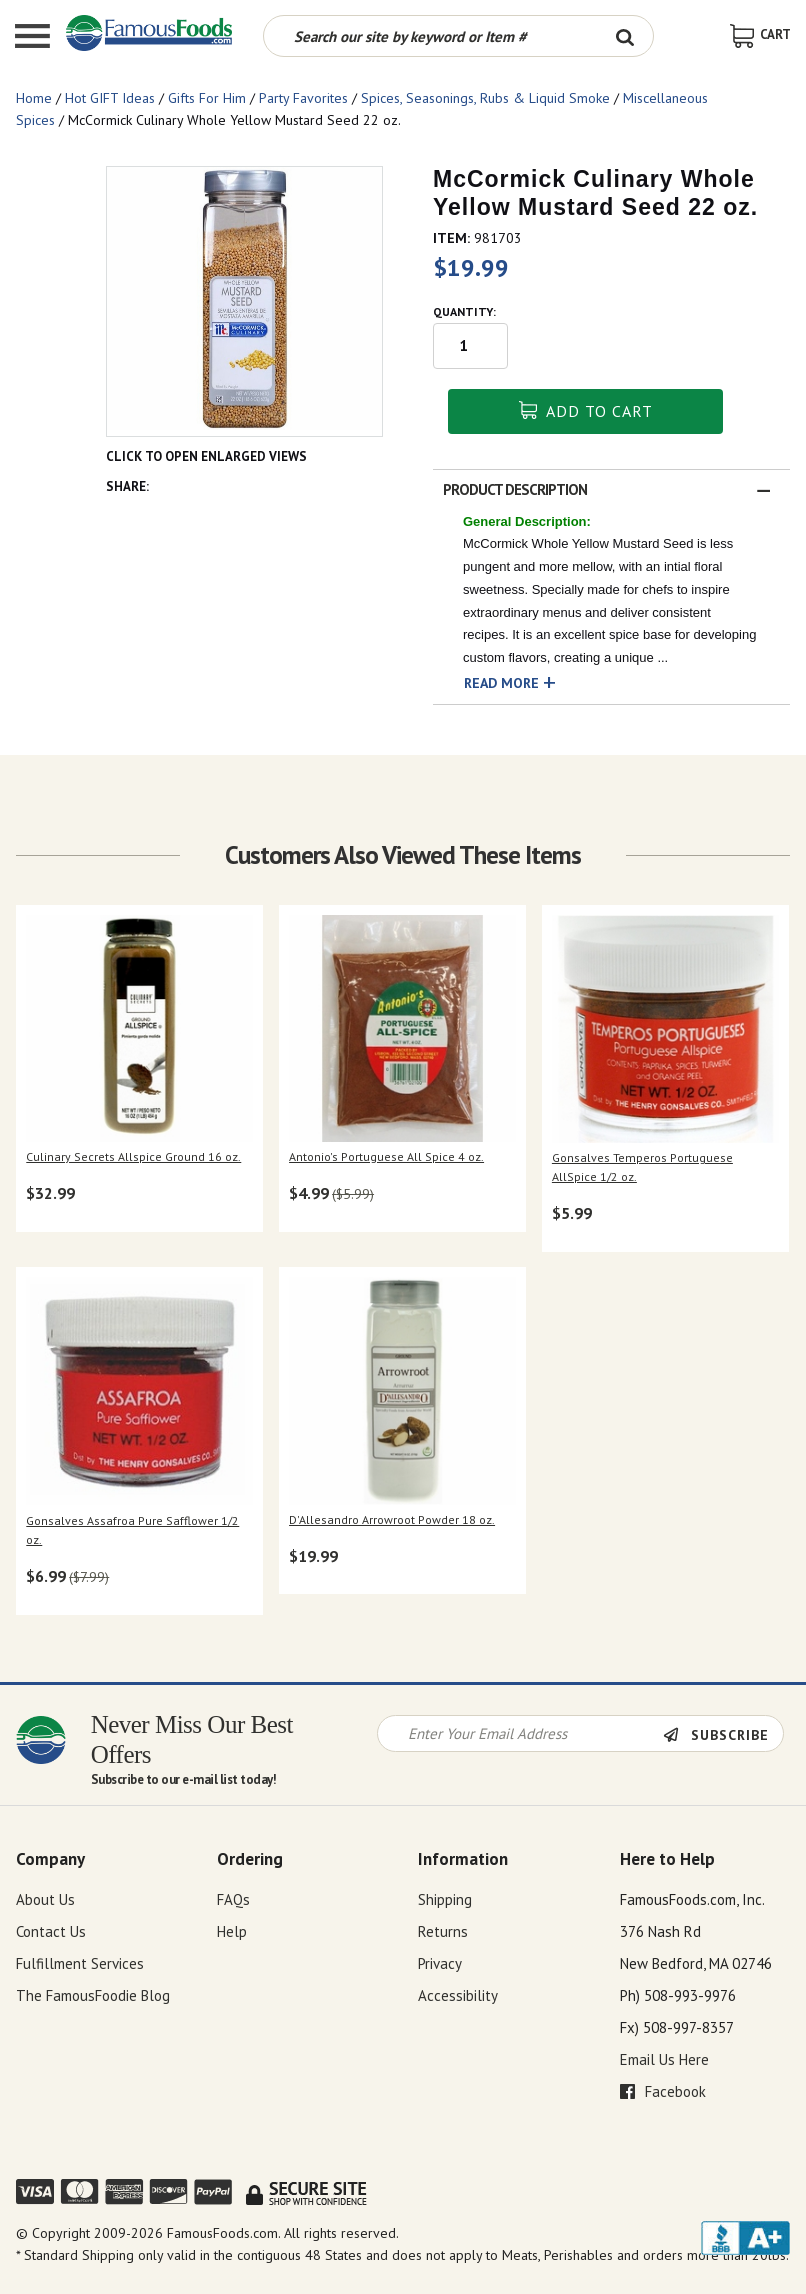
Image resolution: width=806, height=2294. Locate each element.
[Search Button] (625, 36)
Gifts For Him (207, 98)
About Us (45, 1899)
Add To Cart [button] (586, 411)
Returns (443, 1931)
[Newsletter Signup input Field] (520, 1733)
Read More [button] (501, 683)
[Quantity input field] (470, 346)
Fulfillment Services (80, 1963)
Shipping (445, 1899)
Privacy (440, 1963)
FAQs (233, 1899)
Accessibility (458, 1995)
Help (232, 1931)
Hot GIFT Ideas (110, 98)
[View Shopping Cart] (760, 34)
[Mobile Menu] (32, 38)
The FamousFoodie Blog (93, 1995)
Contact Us (51, 1931)
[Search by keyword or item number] (430, 36)
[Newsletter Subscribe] (723, 1735)
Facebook (663, 2091)
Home (34, 98)
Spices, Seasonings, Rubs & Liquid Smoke (485, 98)
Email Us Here (664, 2059)
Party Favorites (303, 98)
